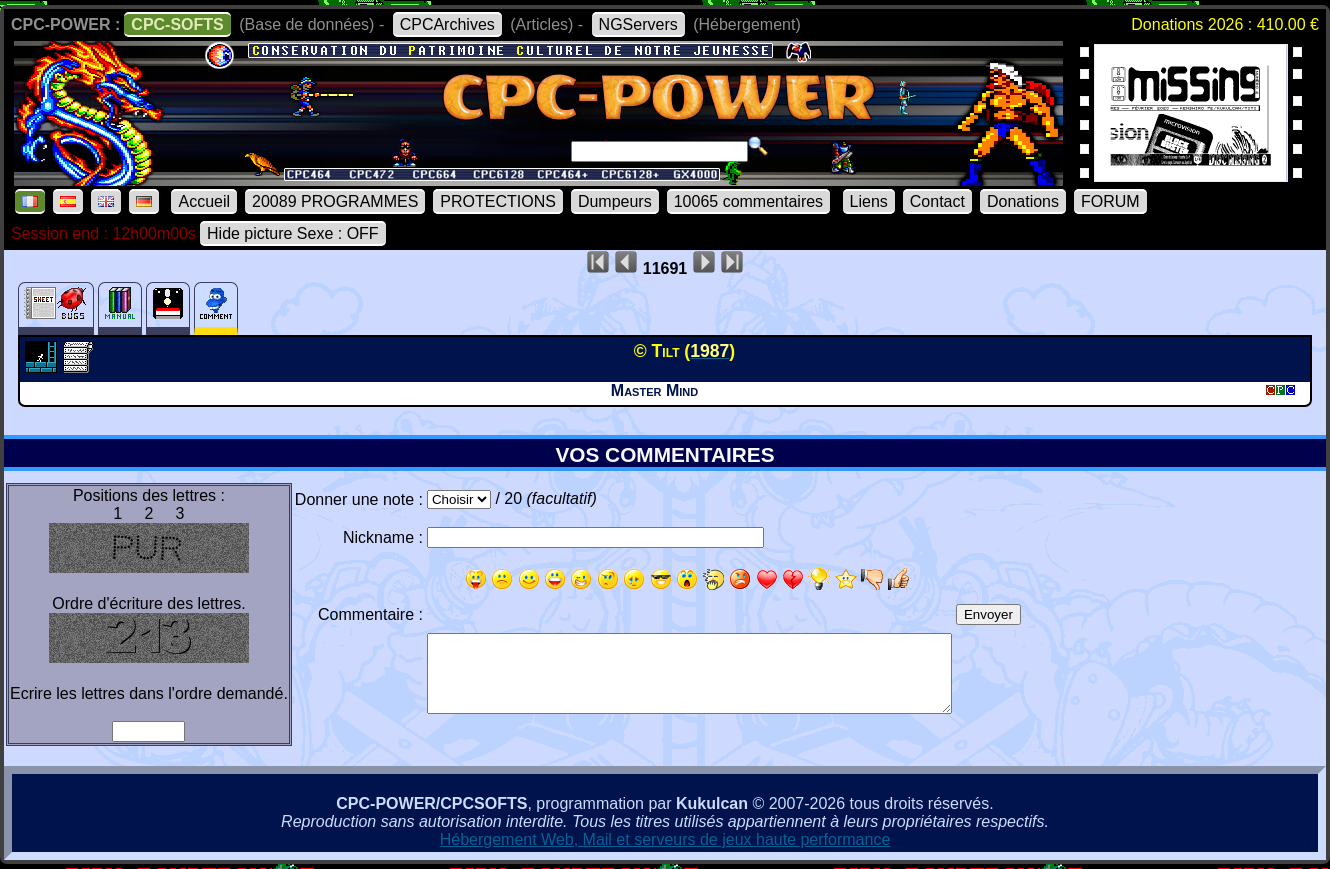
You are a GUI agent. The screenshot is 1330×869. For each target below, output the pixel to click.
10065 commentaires (748, 201)
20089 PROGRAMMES (335, 201)
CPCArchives (447, 24)
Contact (937, 201)
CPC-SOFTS (177, 24)
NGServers (638, 24)
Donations (1023, 201)
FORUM (1110, 201)
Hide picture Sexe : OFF (293, 233)
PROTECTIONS (498, 201)
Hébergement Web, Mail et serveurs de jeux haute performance (665, 839)
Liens (869, 201)
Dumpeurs (615, 201)
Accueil (204, 201)
